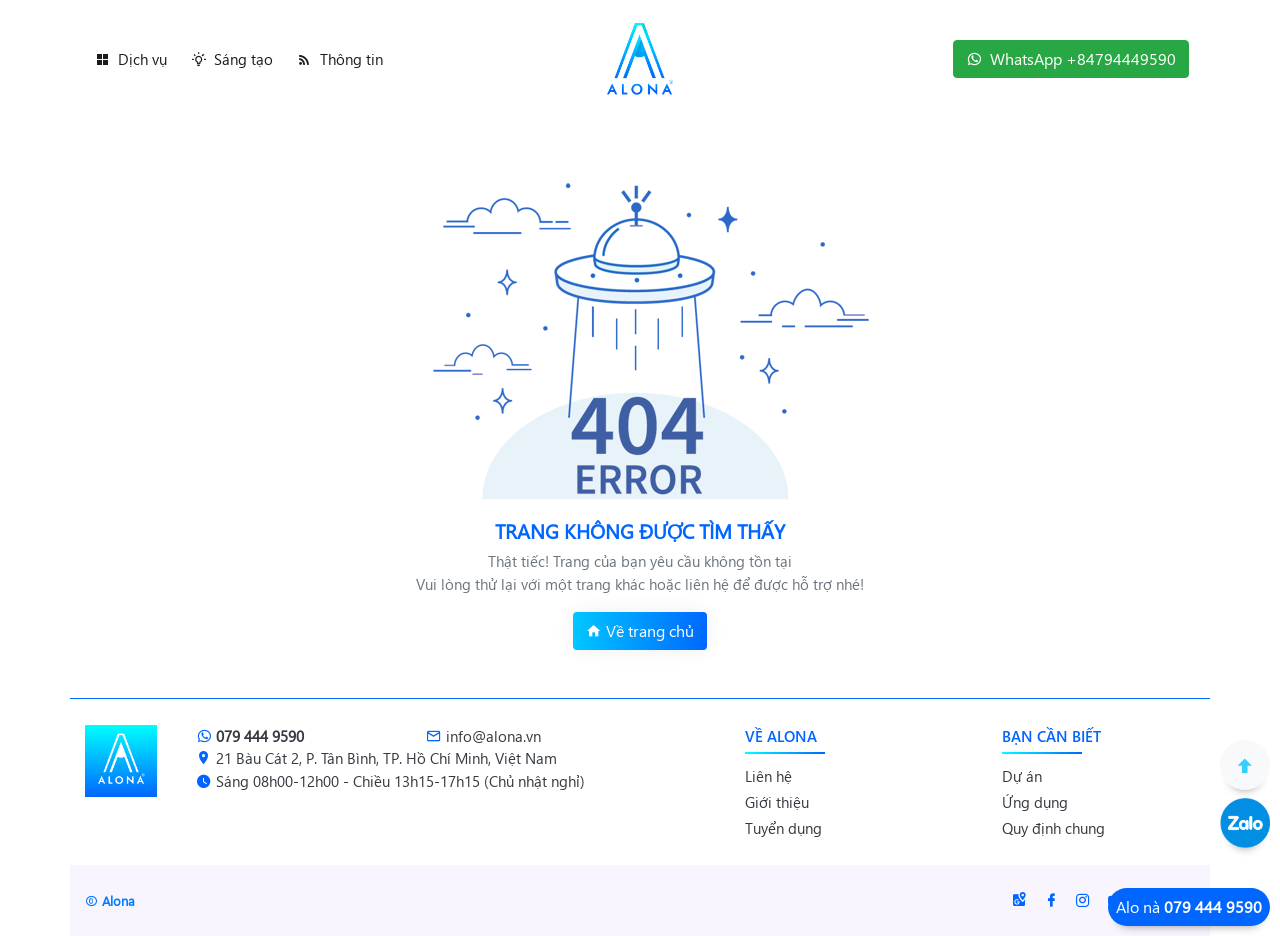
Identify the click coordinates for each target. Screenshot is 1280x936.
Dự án (1022, 776)
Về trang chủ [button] (640, 630)
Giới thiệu (777, 802)
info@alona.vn (483, 736)
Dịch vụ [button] (131, 59)
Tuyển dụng (783, 828)
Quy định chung (1053, 828)
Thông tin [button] (340, 59)
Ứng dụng (1035, 802)
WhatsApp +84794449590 (1071, 58)
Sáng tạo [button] (232, 59)
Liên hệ (768, 776)
